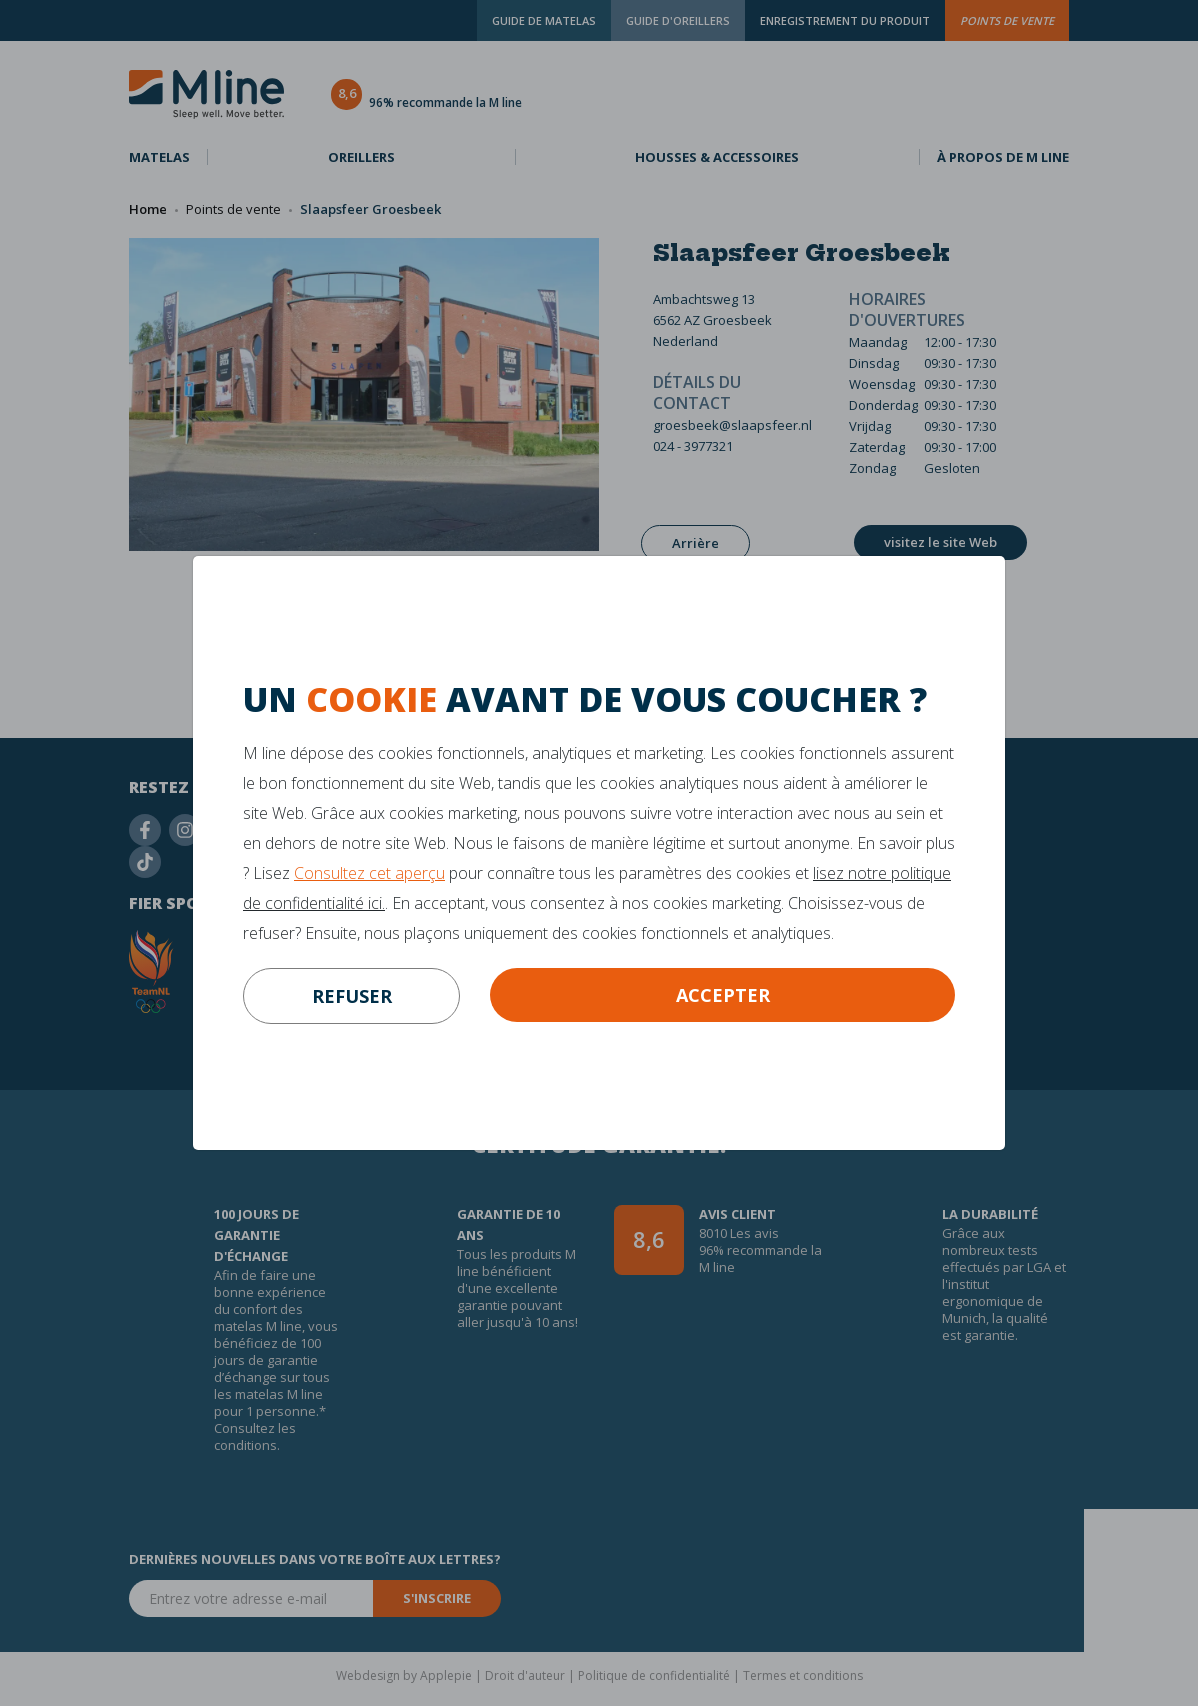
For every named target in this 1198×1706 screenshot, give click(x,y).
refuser (352, 996)
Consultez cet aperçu (369, 873)
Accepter (723, 995)
